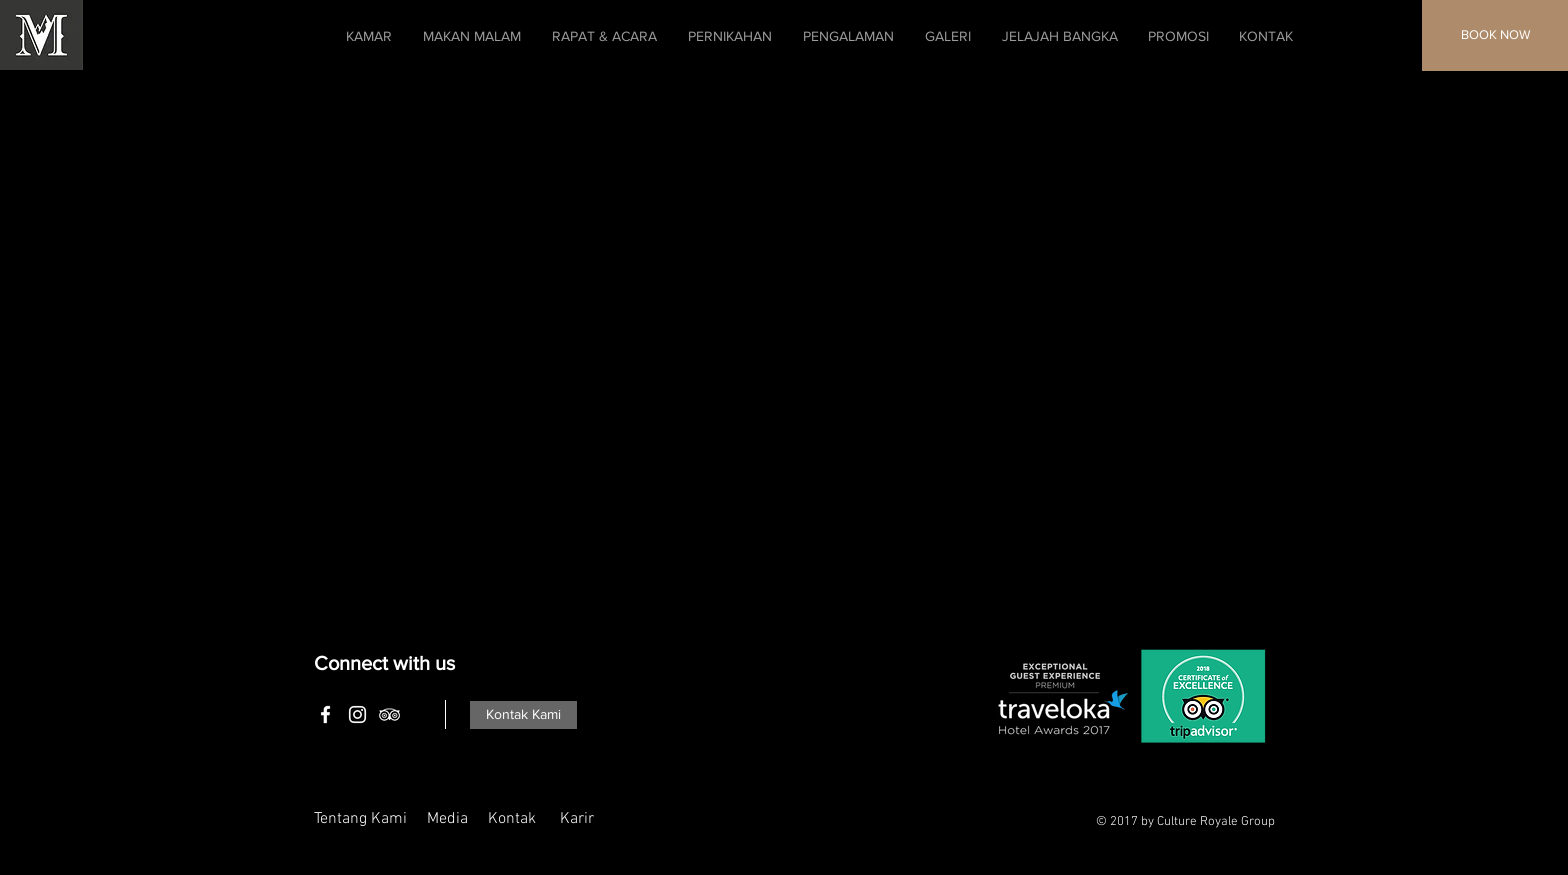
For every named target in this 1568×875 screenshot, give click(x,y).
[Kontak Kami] (523, 715)
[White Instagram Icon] (357, 714)
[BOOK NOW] (1495, 35)
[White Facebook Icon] (325, 714)
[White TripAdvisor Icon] (389, 714)
